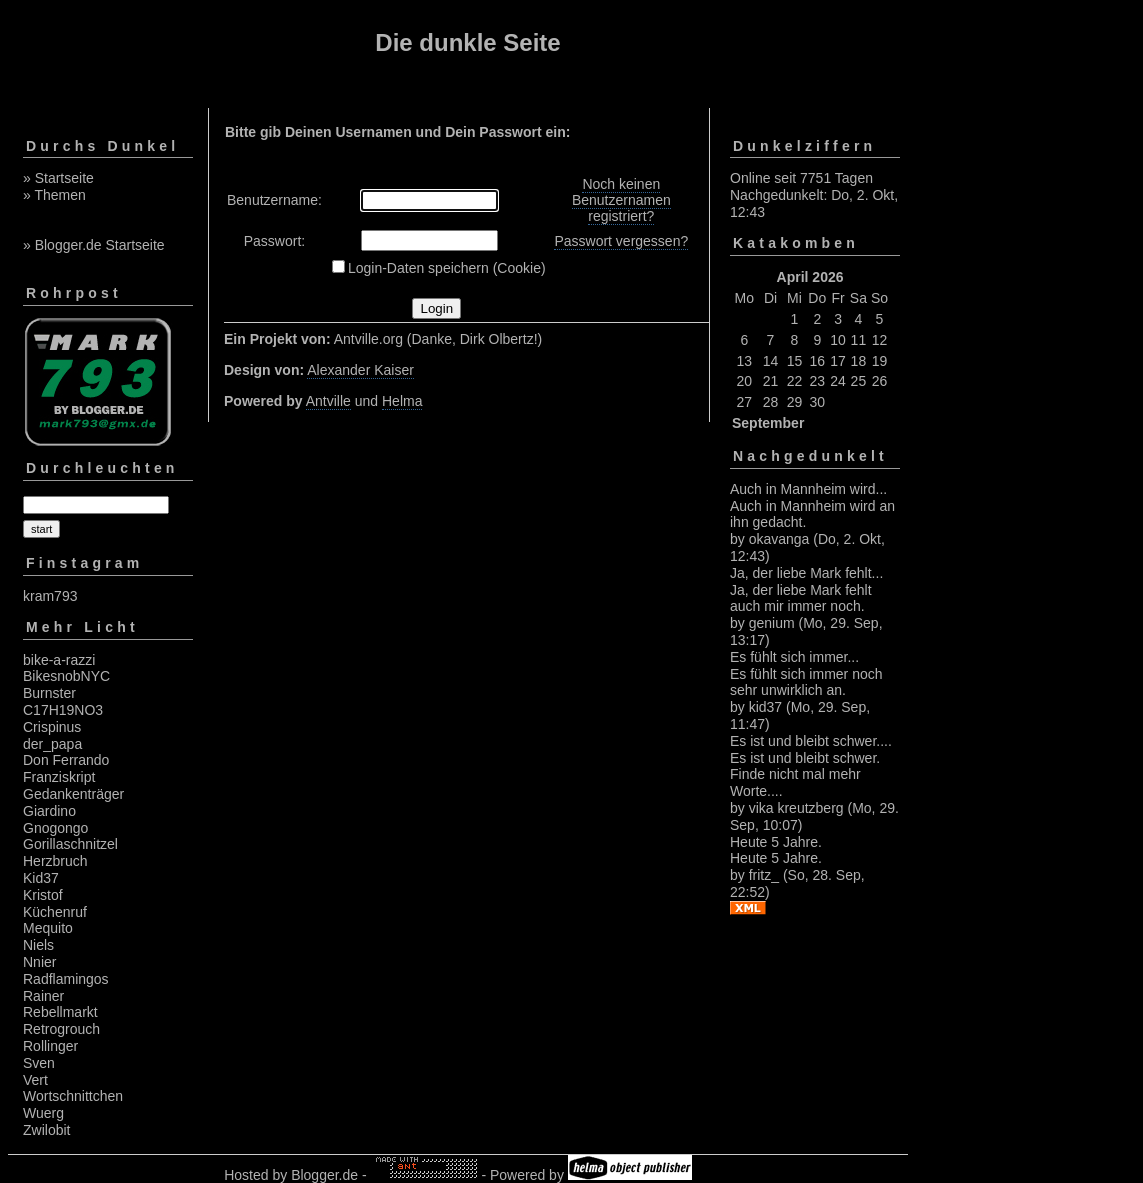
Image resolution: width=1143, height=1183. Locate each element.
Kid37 (41, 878)
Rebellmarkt (60, 1012)
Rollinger (50, 1046)
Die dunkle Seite (467, 42)
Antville (328, 401)
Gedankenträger (73, 794)
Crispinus (52, 727)
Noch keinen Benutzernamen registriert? (621, 200)
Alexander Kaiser (360, 370)
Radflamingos (66, 979)
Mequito (48, 928)
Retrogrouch (61, 1029)
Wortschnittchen (73, 1096)
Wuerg (43, 1113)
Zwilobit (46, 1130)
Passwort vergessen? (621, 241)
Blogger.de (324, 1175)
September (768, 423)
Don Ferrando (66, 760)
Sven (39, 1063)
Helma (402, 401)
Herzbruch (55, 861)
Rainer (43, 996)
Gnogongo (55, 828)
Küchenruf (55, 912)
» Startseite (58, 178)
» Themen (54, 195)
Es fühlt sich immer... (794, 657)
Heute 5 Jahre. (776, 842)
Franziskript (59, 777)
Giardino (49, 811)
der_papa (52, 744)
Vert (35, 1080)
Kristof (43, 895)
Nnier (39, 962)
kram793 (50, 596)
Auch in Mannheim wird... (808, 489)
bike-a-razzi (59, 660)
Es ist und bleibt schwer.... (811, 741)
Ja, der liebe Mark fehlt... (806, 573)
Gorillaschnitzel (70, 844)
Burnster (49, 693)
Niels (38, 945)
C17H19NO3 (63, 710)
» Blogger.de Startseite (94, 245)
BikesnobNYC (66, 676)
